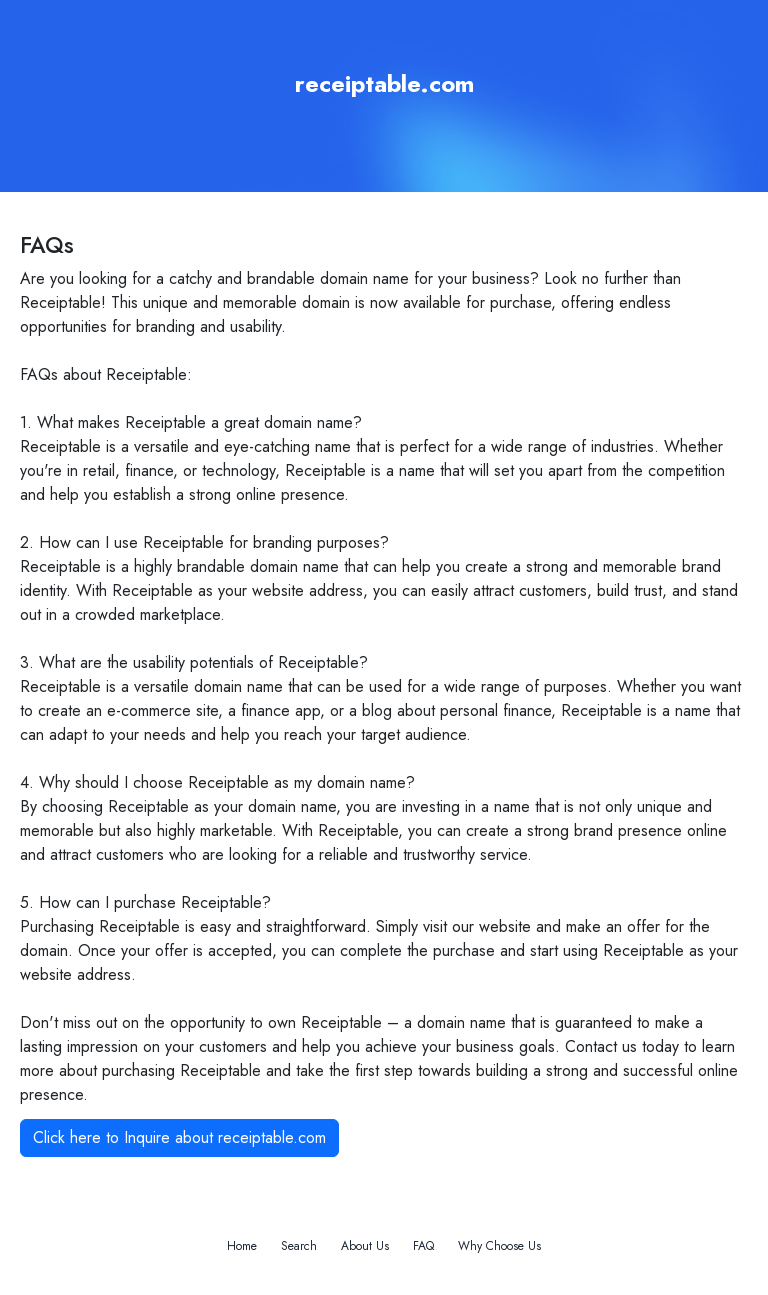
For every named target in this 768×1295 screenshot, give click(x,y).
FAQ (423, 1246)
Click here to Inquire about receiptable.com (179, 1137)
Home (242, 1246)
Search (299, 1246)
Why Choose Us (499, 1246)
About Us (365, 1246)
